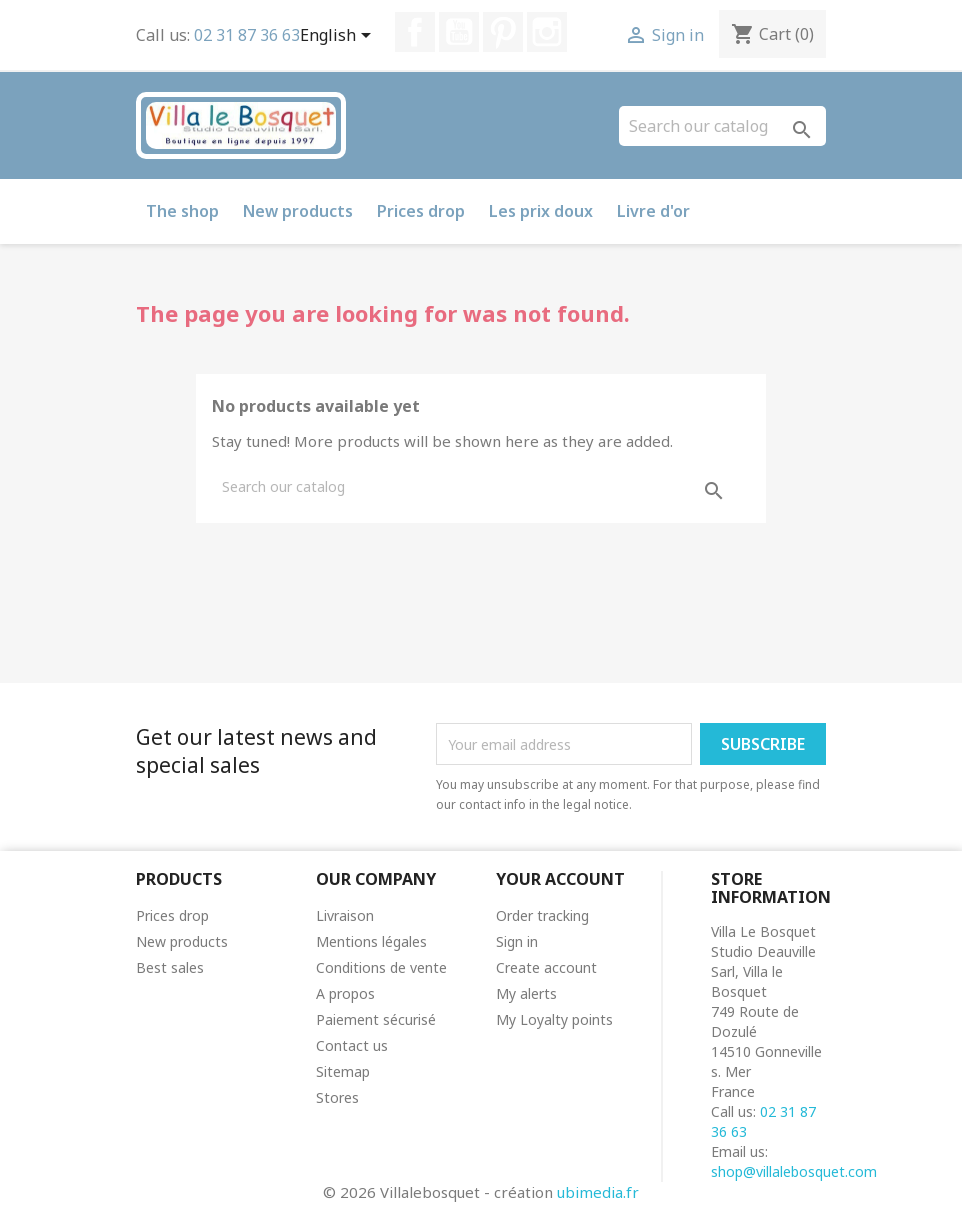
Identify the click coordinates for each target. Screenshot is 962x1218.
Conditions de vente (381, 967)
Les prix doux (541, 211)
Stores (337, 1097)
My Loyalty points (554, 1019)
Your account (560, 879)
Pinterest (503, 32)
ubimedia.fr (598, 1192)
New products (298, 211)
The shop (182, 211)
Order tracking (542, 915)
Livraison (345, 915)
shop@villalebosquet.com (794, 1171)
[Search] (722, 126)
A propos (345, 993)
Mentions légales (371, 941)
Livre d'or (653, 211)
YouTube (459, 32)
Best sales (170, 967)
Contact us (352, 1045)
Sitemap (343, 1071)
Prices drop (421, 211)
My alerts (526, 993)
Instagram (547, 32)
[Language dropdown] (339, 37)
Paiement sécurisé (376, 1019)
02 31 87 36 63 (247, 35)
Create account (546, 967)
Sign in (517, 941)
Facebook (415, 32)
